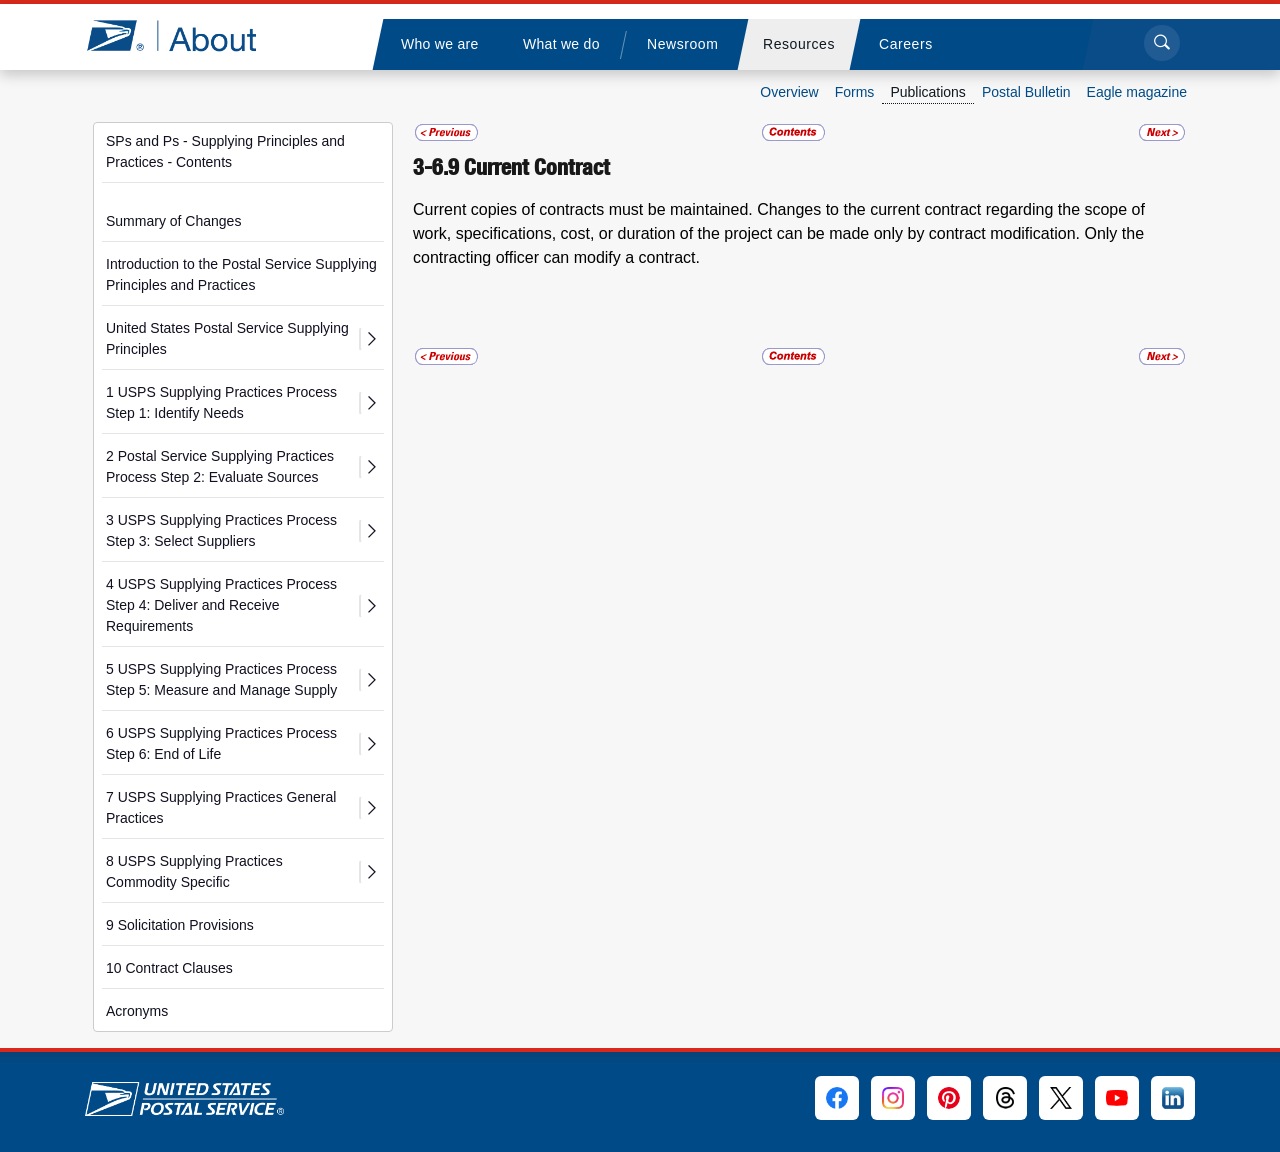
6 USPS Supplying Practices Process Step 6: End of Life (221, 743)
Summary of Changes (173, 221)
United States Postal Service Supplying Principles (227, 338)
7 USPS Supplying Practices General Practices (221, 807)
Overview (789, 92)
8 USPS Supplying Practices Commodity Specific (194, 871)
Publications (928, 92)
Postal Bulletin (1026, 92)
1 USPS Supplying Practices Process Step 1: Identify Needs (221, 402)
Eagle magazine (1137, 92)
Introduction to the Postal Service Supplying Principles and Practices (241, 274)
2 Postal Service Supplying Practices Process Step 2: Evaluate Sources (220, 466)
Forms (855, 92)
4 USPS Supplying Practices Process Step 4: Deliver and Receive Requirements (221, 605)
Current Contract (537, 167)
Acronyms (137, 1011)
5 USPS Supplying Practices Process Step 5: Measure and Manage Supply (221, 679)
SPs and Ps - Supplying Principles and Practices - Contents (225, 151)
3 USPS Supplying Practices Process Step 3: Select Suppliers (221, 530)
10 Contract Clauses (169, 968)
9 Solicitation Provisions (180, 925)
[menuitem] (439, 44)
